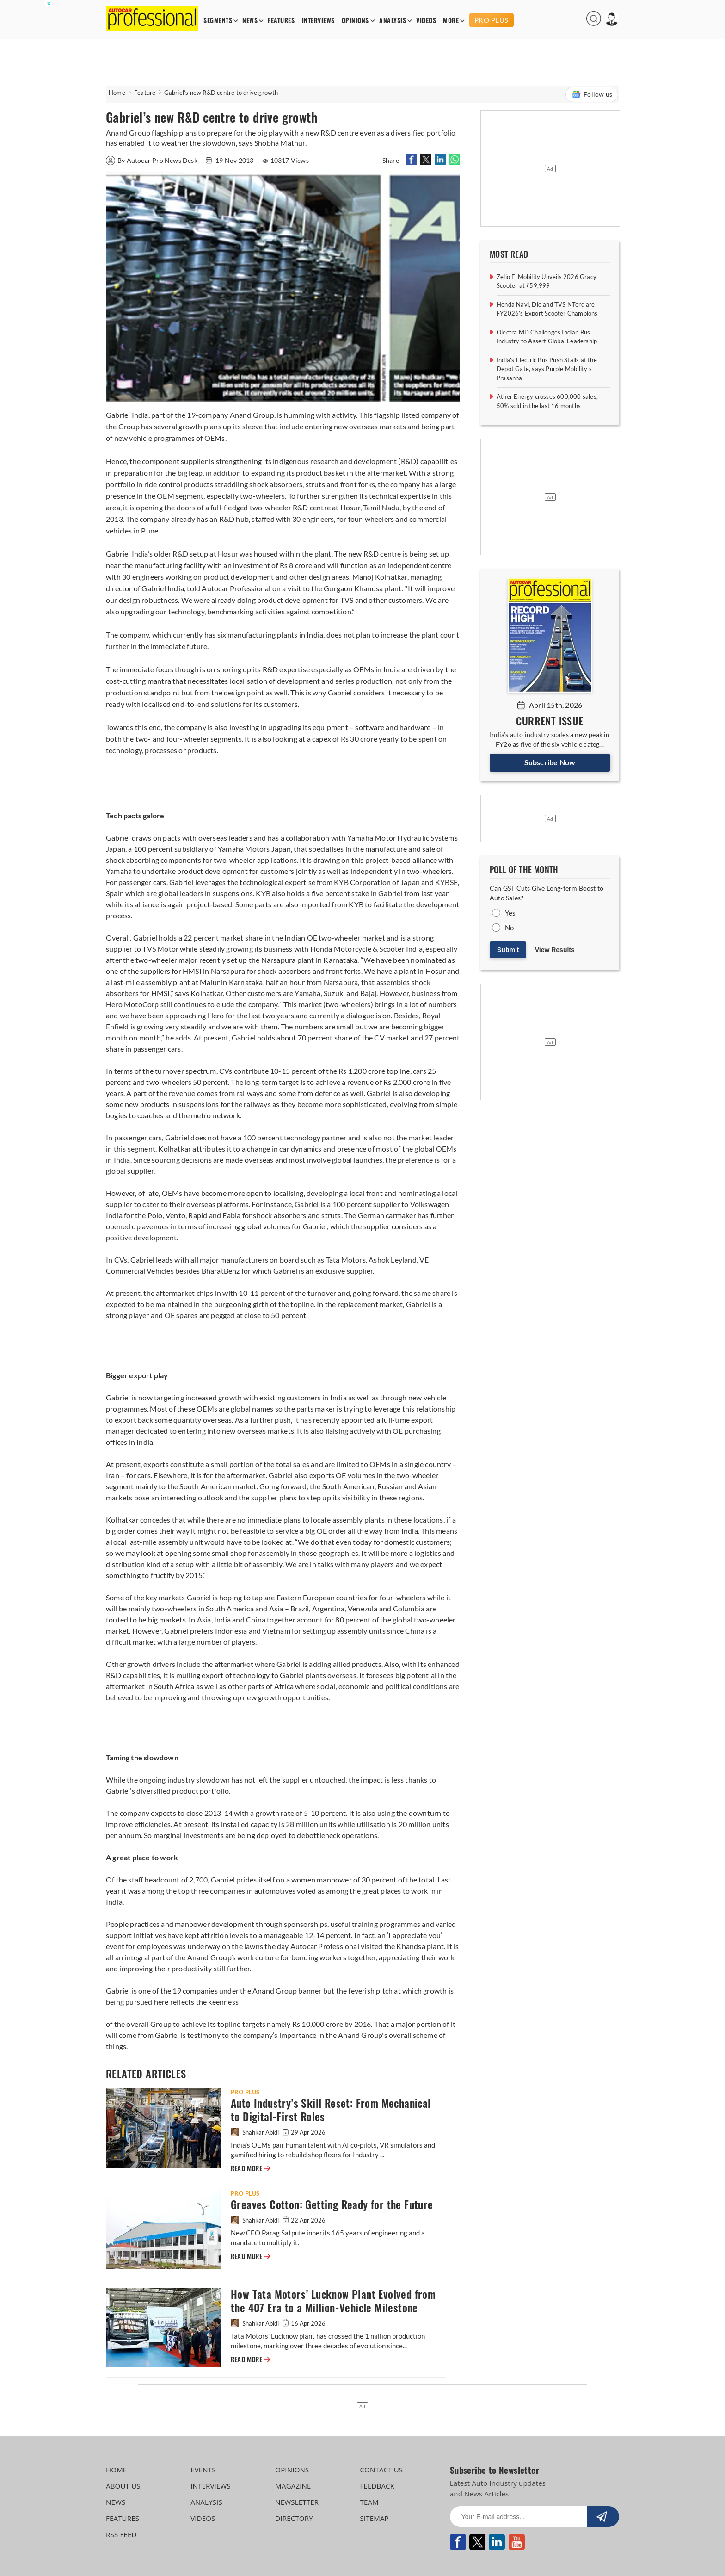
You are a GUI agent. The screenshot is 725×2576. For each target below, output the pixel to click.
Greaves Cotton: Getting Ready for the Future (332, 2205)
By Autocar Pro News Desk (152, 160)
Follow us (591, 94)
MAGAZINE (293, 2485)
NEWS (250, 20)
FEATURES (281, 20)
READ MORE (250, 2168)
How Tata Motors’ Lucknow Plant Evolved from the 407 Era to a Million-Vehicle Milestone (333, 2301)
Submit (508, 950)
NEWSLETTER (297, 2502)
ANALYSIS (392, 20)
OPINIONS (355, 20)
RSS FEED (121, 2534)
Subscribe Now (550, 762)
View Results (555, 950)
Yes (510, 913)
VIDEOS (426, 20)
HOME (116, 2469)
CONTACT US (381, 2469)
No (509, 927)
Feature (144, 92)
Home (117, 92)
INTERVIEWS (318, 20)
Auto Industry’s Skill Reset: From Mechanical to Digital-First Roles (331, 2110)
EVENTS (203, 2469)
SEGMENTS (217, 20)
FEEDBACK (377, 2485)
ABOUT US (123, 2485)
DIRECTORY (294, 2518)
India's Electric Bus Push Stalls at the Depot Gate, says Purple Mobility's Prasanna (547, 369)
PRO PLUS (491, 20)
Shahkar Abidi (255, 2132)
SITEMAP (374, 2518)
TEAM (369, 2502)
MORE (451, 20)
